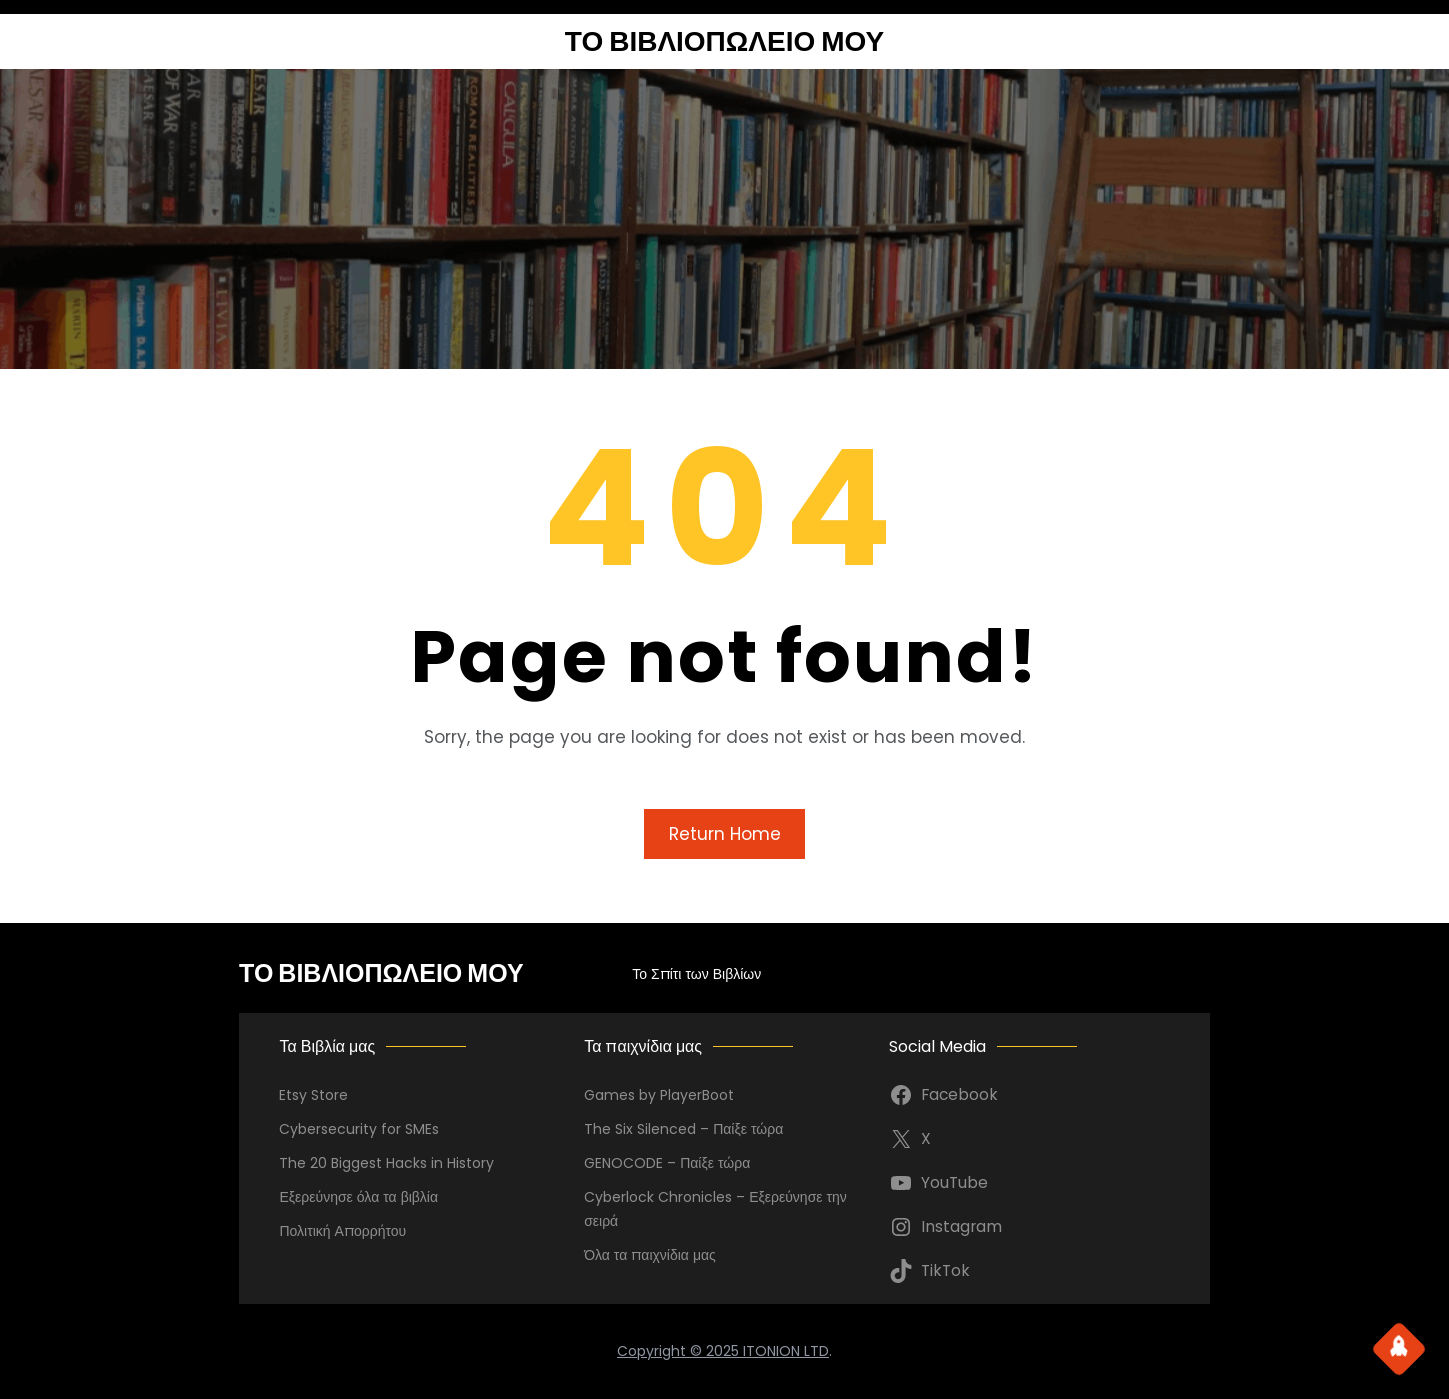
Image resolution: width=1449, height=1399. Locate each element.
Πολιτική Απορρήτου (342, 1231)
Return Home (725, 834)
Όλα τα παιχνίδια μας (650, 1255)
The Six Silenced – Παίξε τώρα (683, 1129)
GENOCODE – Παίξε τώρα (667, 1163)
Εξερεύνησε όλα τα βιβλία (358, 1197)
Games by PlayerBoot (659, 1095)
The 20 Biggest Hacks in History (386, 1163)
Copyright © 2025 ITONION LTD (723, 1351)
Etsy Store (313, 1095)
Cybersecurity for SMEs (359, 1129)
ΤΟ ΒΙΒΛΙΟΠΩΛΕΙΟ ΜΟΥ (724, 41)
